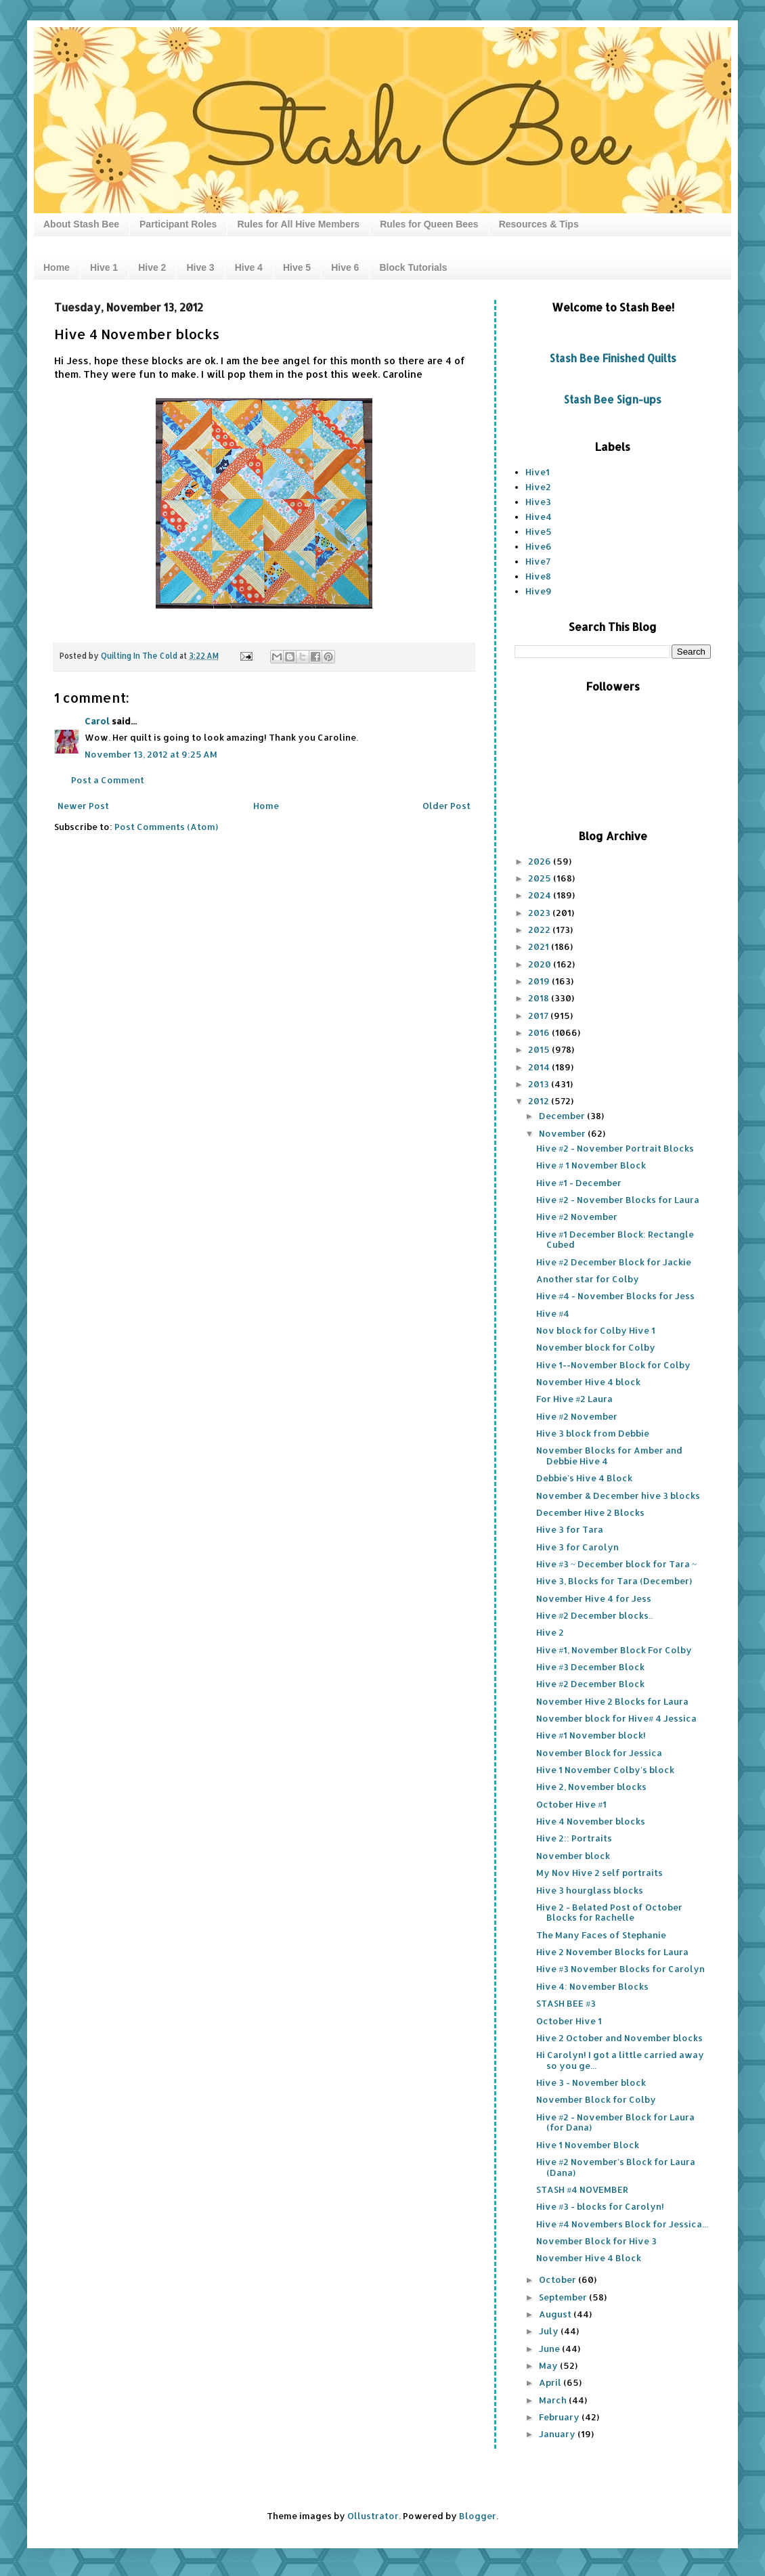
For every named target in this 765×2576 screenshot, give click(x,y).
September (564, 2297)
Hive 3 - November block (591, 2082)
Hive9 (538, 591)
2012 (539, 1100)
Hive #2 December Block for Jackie (613, 1262)
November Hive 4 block (588, 1381)
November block (573, 1855)
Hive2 (538, 486)
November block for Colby (595, 1347)
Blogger (477, 2515)
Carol (97, 721)
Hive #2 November (576, 1216)
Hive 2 (152, 267)
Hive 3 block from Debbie (592, 1433)
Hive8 (538, 576)
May (549, 2365)
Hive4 (538, 516)
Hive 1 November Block (587, 2144)
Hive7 (537, 561)
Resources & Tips (539, 224)
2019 (540, 981)
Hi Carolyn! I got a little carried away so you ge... (620, 2060)
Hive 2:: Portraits (574, 1838)
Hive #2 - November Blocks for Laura (617, 1199)
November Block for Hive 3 (596, 2240)
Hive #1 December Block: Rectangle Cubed (615, 1239)
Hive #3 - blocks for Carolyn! (600, 2206)
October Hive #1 (571, 1804)
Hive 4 (249, 267)
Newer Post (83, 805)
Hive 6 (345, 267)
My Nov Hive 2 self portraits (599, 1872)
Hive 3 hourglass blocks (589, 1890)
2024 (540, 895)
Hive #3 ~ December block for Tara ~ (616, 1563)
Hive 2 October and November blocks (619, 2037)
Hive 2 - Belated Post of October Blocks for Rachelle (609, 1912)
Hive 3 (200, 267)
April (551, 2382)
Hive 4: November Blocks (592, 1986)
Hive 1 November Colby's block (605, 1769)
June (550, 2348)
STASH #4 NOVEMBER (582, 2189)
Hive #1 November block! (591, 1735)
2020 (540, 964)
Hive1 (537, 471)
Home (56, 267)
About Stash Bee (81, 224)
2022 (540, 929)
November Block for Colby (596, 2099)
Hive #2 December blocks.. (594, 1615)
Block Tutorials (413, 267)
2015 (540, 1049)
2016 (540, 1032)
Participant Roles (178, 224)
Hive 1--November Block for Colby (613, 1364)
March (554, 2400)
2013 (539, 1083)
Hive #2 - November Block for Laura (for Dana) (615, 2122)
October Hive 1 (569, 2020)
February (560, 2416)
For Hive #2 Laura (574, 1398)
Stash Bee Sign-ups (612, 399)
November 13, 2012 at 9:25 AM (151, 754)
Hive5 (538, 531)
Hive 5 (297, 267)
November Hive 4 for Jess (593, 1598)
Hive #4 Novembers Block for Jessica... (622, 2224)
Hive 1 (104, 267)
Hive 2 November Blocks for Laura (612, 1951)
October (558, 2279)
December (563, 1115)
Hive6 (538, 546)
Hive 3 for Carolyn (577, 1547)
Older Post (446, 805)
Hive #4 (552, 1313)
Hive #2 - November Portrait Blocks (615, 1148)
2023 (540, 912)
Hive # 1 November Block (591, 1165)
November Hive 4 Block (588, 2257)
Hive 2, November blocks (591, 1786)
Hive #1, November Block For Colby (614, 1649)
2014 (540, 1067)
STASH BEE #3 (566, 2003)
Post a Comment (107, 779)
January (558, 2433)
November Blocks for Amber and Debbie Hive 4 (609, 1455)
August (556, 2314)
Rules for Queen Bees (429, 224)
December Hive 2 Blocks (590, 1512)
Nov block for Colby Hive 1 (595, 1330)
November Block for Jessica (599, 1752)
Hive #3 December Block (590, 1666)
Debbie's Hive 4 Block (584, 1477)
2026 (540, 861)
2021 (539, 946)
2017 (539, 1015)
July (550, 2331)
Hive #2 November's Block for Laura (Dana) (615, 2167)
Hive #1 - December (578, 1182)
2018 (539, 997)
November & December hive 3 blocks (618, 1495)
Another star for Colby (587, 1278)
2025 (540, 878)
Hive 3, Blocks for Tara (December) (614, 1580)
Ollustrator (373, 2515)
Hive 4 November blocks (590, 1821)
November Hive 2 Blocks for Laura (612, 1701)
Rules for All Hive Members (298, 224)
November (563, 1133)
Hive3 (538, 501)
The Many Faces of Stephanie (601, 1934)
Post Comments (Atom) (166, 826)
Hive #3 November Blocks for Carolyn (620, 1968)
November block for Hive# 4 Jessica (616, 1718)
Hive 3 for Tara (569, 1529)
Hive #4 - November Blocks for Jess (615, 1295)
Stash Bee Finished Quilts (613, 358)
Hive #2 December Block (590, 1683)
